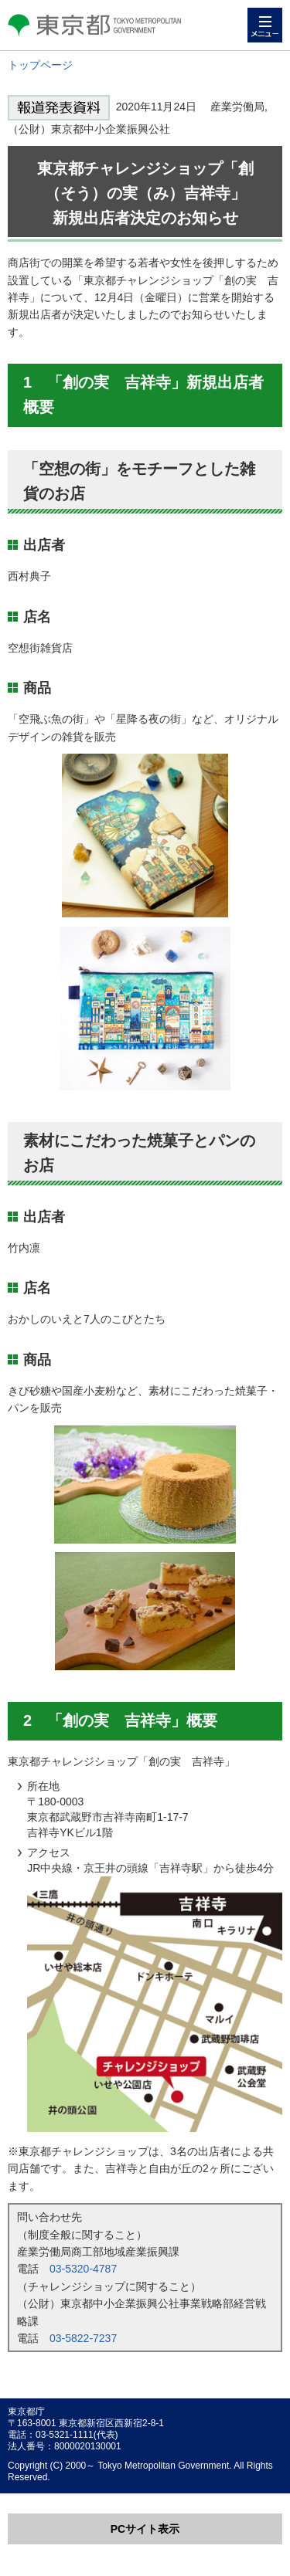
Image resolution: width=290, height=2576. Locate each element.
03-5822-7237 (83, 2338)
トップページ (40, 65)
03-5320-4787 (83, 2268)
